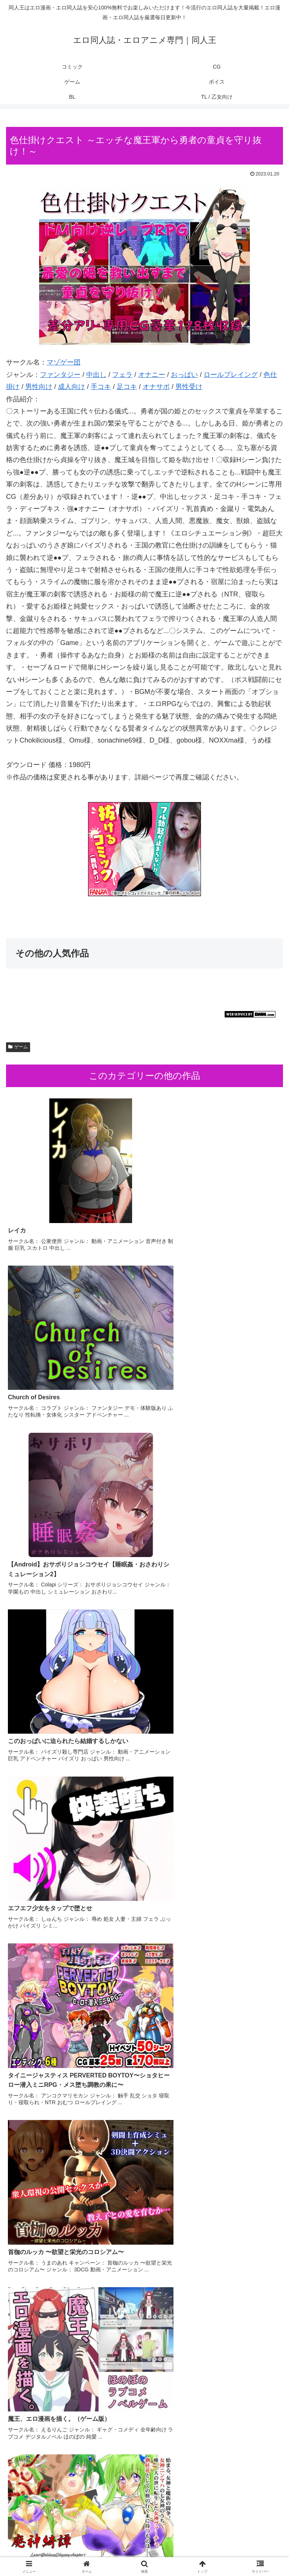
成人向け (71, 386)
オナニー (151, 374)
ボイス (50, 2552)
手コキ (101, 386)
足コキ (127, 386)
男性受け (188, 386)
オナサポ (156, 386)
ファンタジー (60, 374)
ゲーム (18, 1046)
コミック (50, 2541)
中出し (96, 374)
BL (144, 2552)
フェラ (122, 374)
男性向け (38, 386)
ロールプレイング (231, 374)
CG (145, 2541)
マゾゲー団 (64, 362)
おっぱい (184, 374)
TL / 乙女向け (239, 2552)
